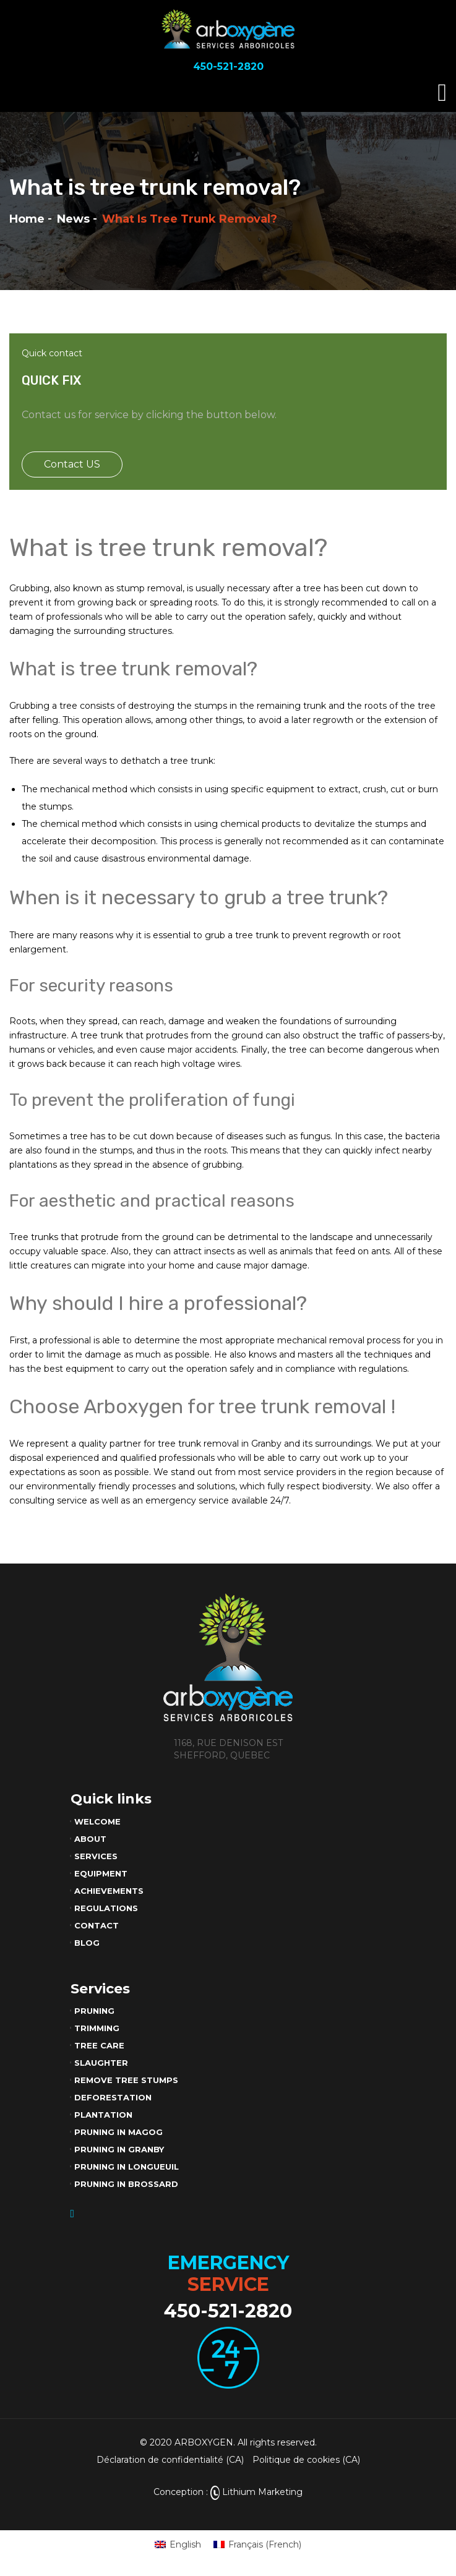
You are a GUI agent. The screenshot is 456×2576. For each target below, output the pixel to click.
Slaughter (101, 2063)
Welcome (97, 1821)
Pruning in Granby (119, 2149)
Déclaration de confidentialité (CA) (170, 2459)
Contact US (72, 464)
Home (27, 219)
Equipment (100, 1873)
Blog (87, 1943)
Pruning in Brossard (126, 2184)
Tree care (99, 2045)
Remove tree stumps (126, 2080)
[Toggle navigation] (442, 92)
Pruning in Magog (118, 2132)
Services (96, 1856)
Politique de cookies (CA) (306, 2459)
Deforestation (113, 2097)
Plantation (103, 2115)
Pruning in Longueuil (126, 2167)
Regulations (106, 1908)
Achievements (109, 1891)
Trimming (96, 2028)
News (73, 219)
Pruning (94, 2011)
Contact (96, 1925)
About (90, 1839)
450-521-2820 (228, 2311)
